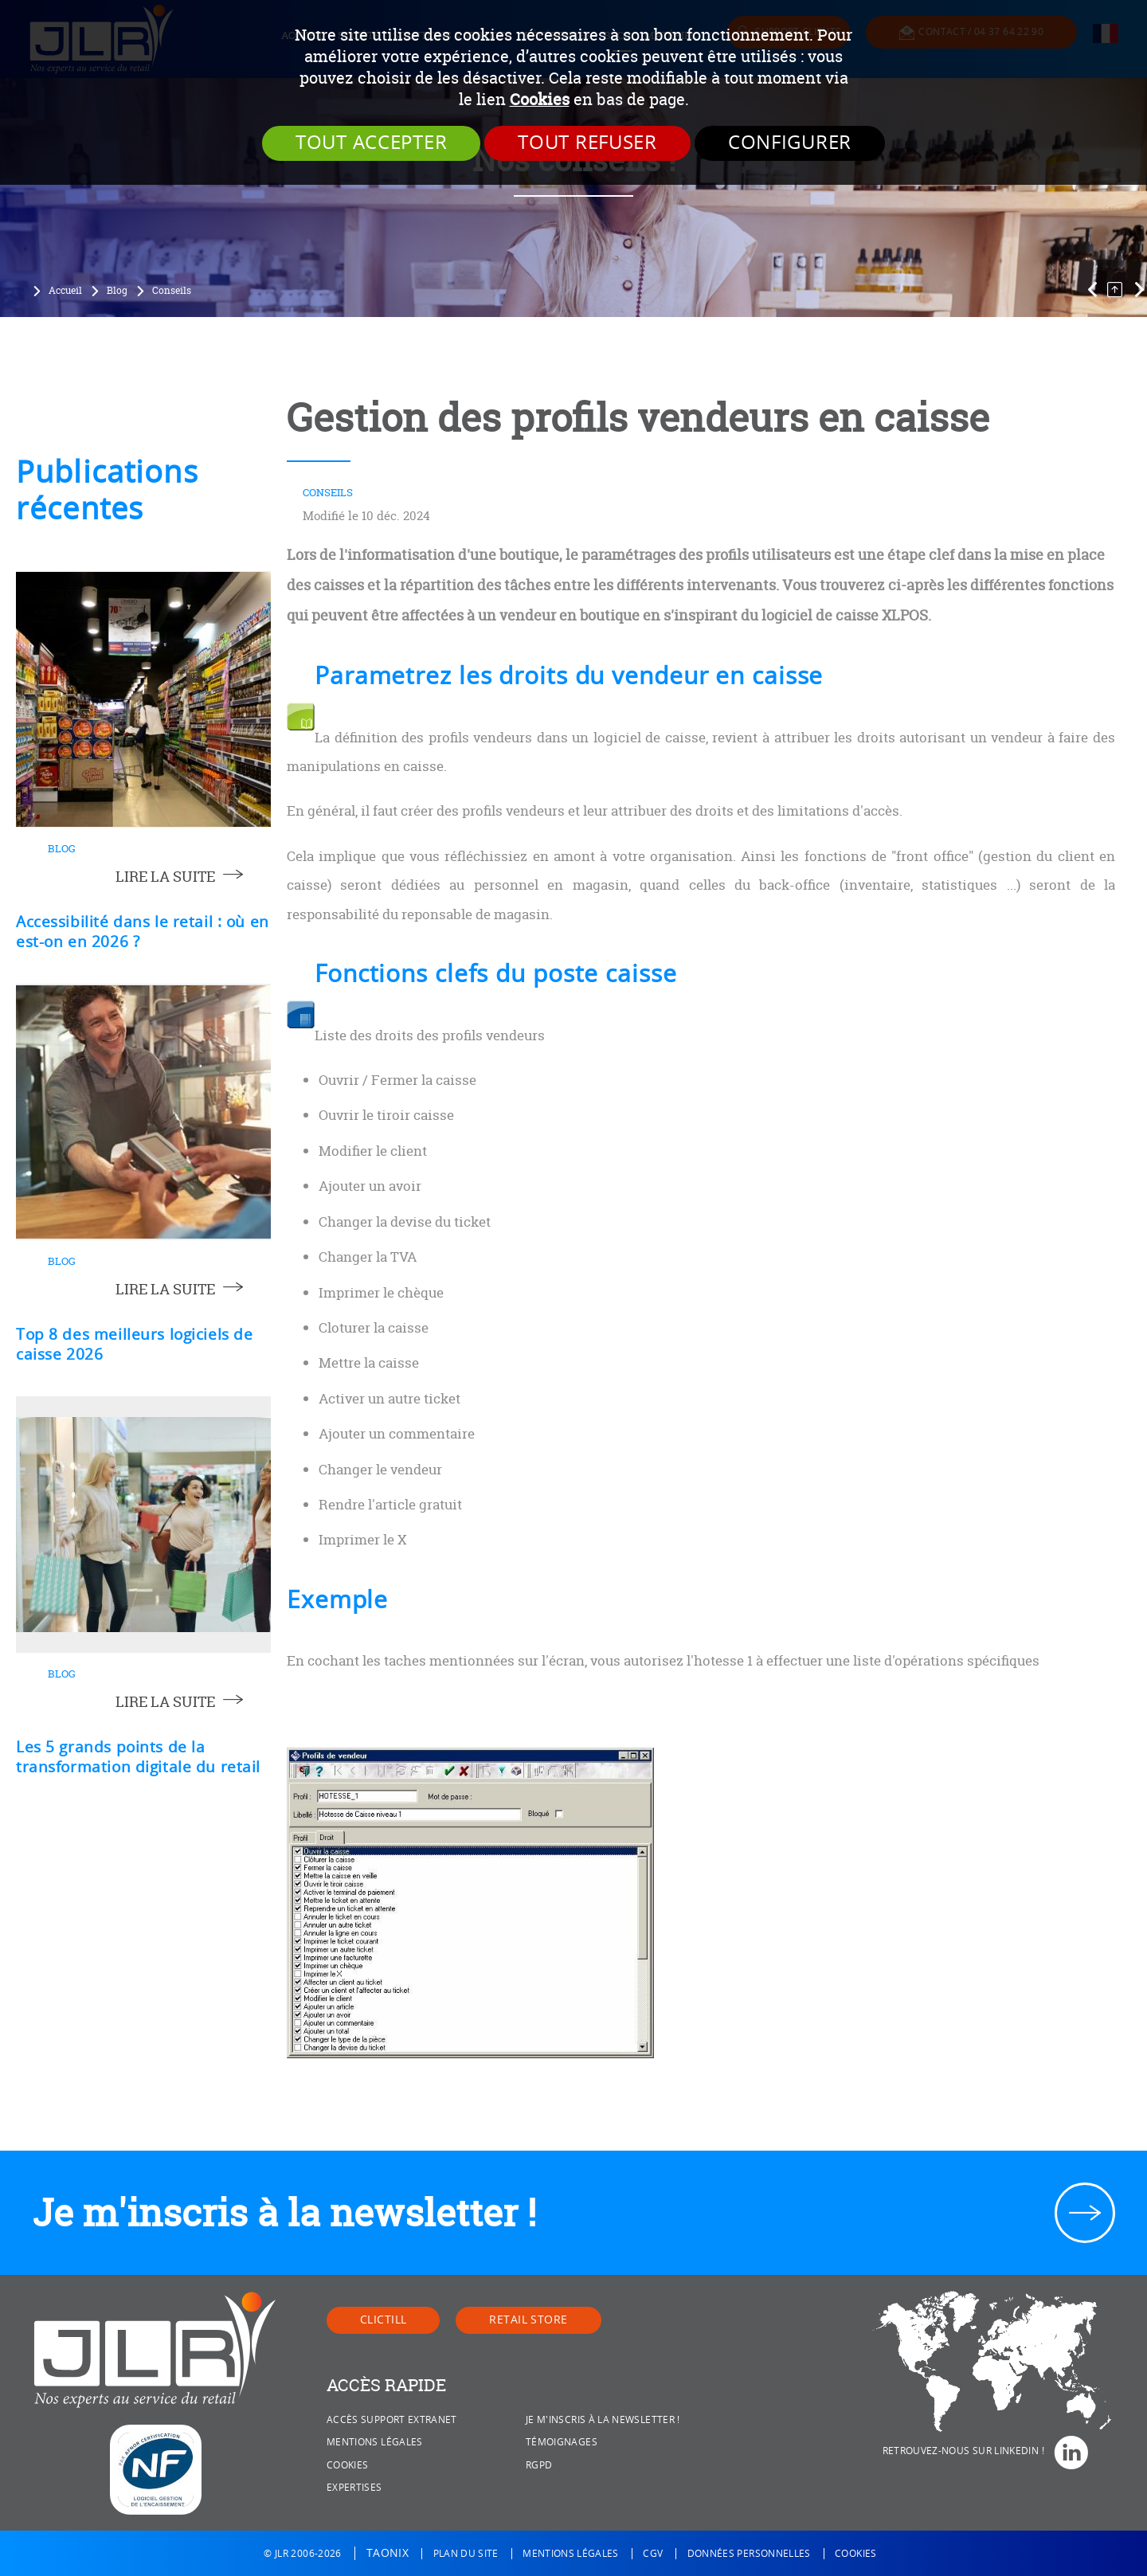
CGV (653, 2553)
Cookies (540, 99)
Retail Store (528, 2320)
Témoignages (561, 2442)
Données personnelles (749, 2553)
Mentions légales (375, 2442)
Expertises (354, 2487)
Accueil (65, 290)
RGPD (539, 2465)
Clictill (383, 2320)
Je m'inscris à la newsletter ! (284, 2212)
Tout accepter (371, 142)
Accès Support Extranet (392, 2419)
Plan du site (466, 2553)
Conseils (171, 290)
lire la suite (165, 877)
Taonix (387, 2553)
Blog (117, 290)
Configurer (789, 142)
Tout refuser (587, 142)
